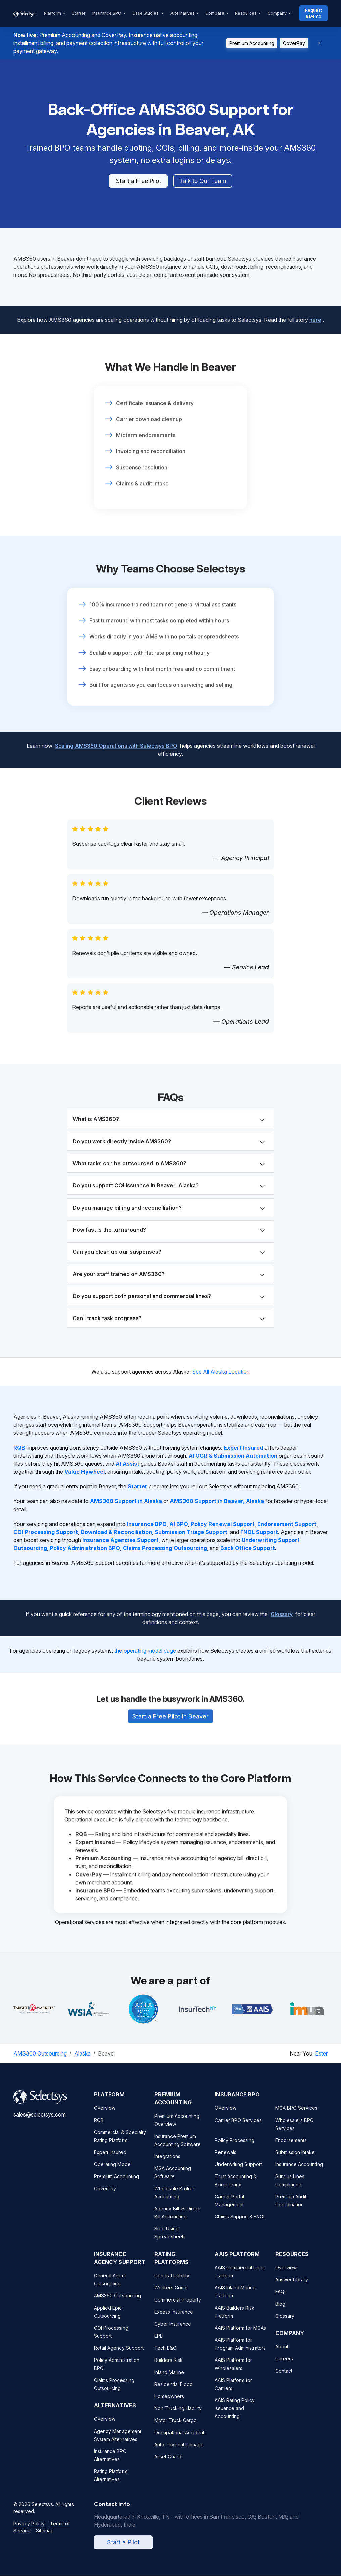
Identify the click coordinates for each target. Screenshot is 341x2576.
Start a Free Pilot (138, 181)
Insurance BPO (106, 13)
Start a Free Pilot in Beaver (170, 1712)
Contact (283, 2377)
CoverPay (294, 43)
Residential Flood (173, 2390)
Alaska (82, 2053)
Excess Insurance (173, 2318)
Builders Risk (168, 2366)
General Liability (171, 2282)
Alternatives (182, 13)
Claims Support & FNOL (240, 2223)
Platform (52, 13)
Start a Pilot (123, 2548)
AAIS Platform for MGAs (240, 2334)
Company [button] (277, 13)
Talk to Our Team (203, 181)
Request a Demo (313, 13)
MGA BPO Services (296, 2114)
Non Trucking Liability (178, 2414)
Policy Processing (234, 2146)
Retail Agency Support (119, 2354)
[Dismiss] (319, 43)
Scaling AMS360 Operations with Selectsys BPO (116, 742)
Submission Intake (295, 2158)
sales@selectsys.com (39, 2121)
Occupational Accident (179, 2439)
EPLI (158, 2342)
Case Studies (146, 13)
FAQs (281, 2298)
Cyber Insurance (172, 2330)
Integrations (167, 2162)
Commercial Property (177, 2306)
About (281, 2353)
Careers (284, 2365)
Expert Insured (110, 2158)
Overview (104, 2114)
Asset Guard (167, 2463)
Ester (321, 2053)
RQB (99, 2126)
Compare (214, 13)
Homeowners (169, 2402)
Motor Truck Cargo (175, 2427)
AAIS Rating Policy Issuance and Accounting (235, 2415)
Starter (79, 13)
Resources (246, 13)
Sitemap (45, 2537)
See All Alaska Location (221, 1372)
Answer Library (291, 2286)
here (315, 316)
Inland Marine (169, 2378)
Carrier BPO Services (238, 2126)
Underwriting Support (238, 2170)
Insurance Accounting (299, 2170)
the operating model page (145, 1651)
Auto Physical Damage (179, 2451)
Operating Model (113, 2170)
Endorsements (291, 2146)
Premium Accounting (251, 43)
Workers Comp (171, 2294)
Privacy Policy (29, 2530)
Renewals (225, 2158)
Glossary (282, 1610)
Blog (280, 2310)
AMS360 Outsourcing (40, 2053)
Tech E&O (165, 2354)
